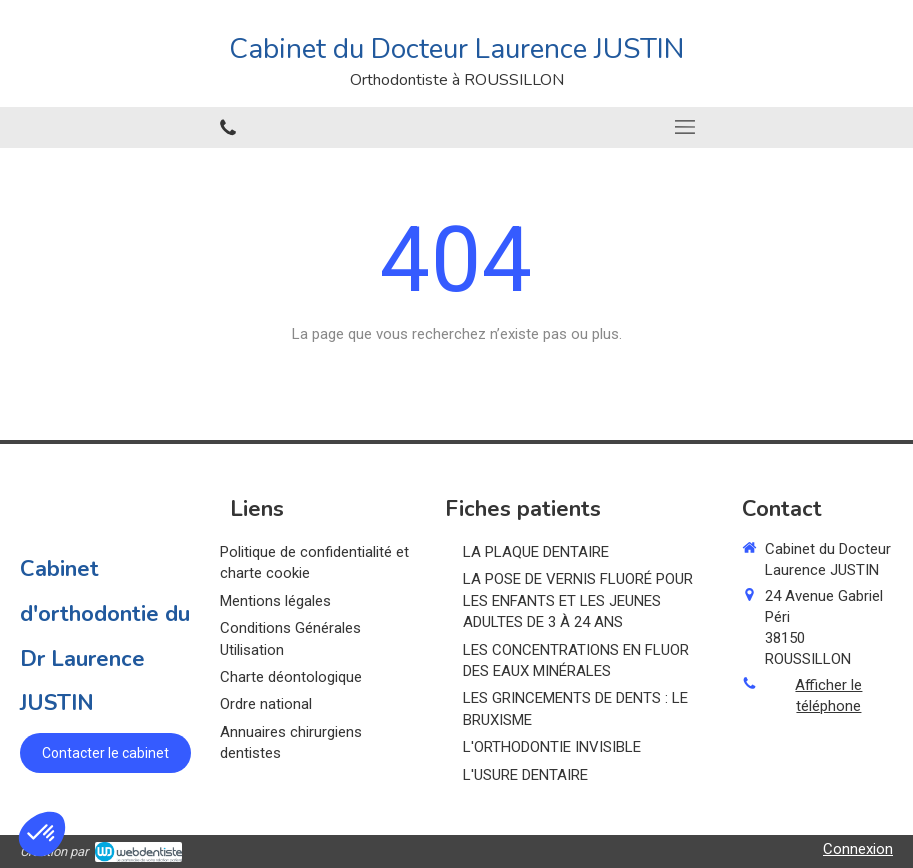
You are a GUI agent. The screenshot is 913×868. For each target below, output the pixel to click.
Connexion (858, 849)
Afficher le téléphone (828, 695)
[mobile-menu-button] (685, 127)
